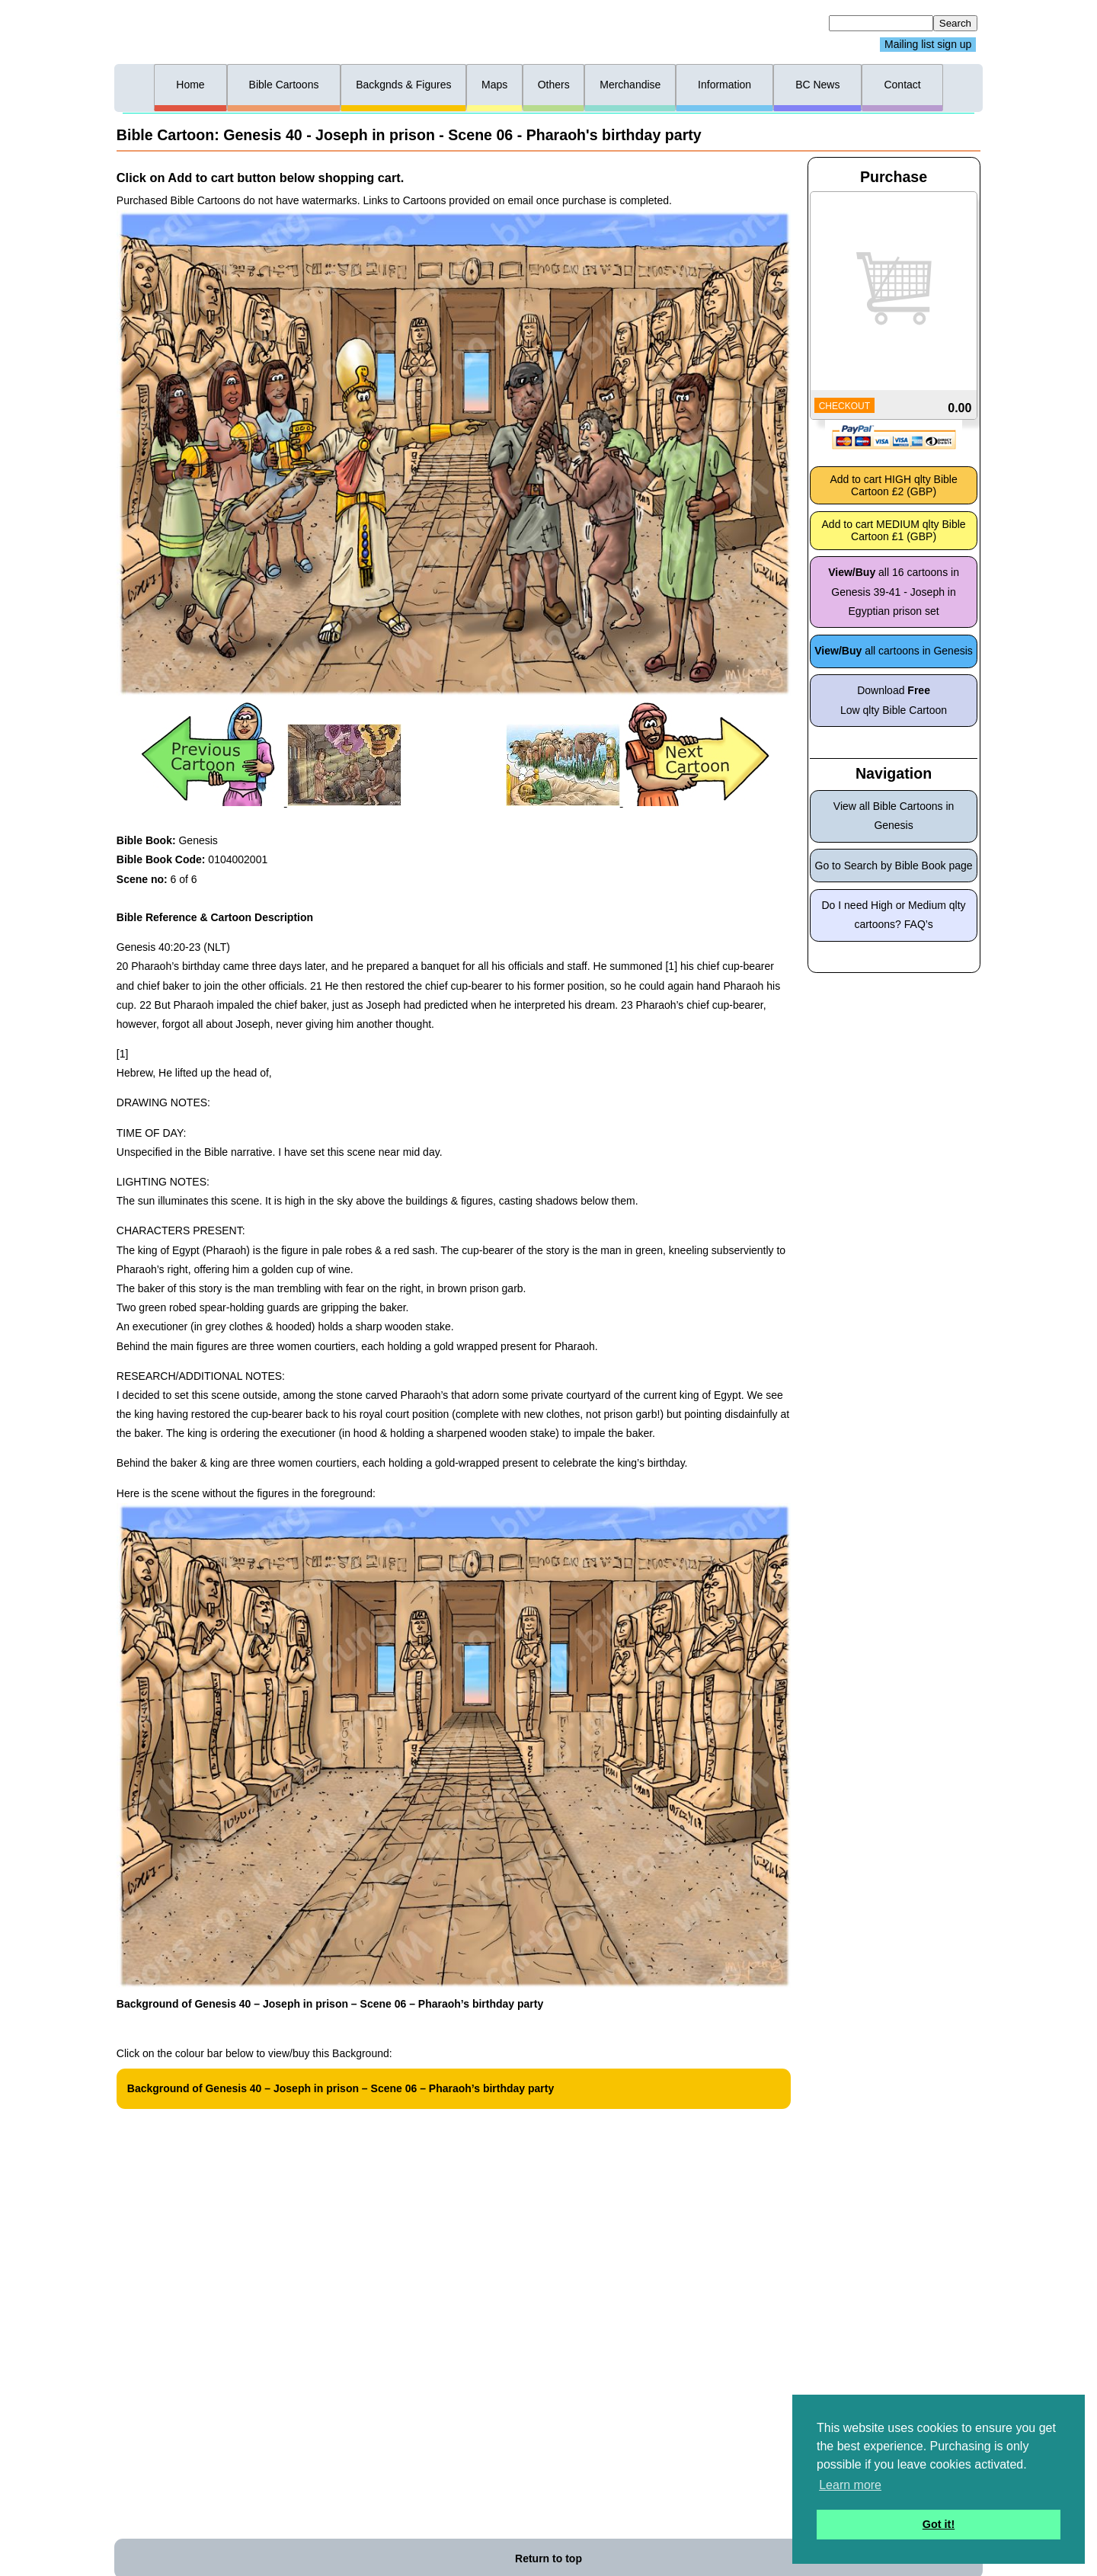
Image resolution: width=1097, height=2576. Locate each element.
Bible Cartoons (284, 84)
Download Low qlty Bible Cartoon (893, 699)
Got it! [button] (939, 2524)
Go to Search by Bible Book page (894, 865)
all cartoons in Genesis (893, 651)
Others (554, 84)
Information (724, 84)
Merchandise (630, 84)
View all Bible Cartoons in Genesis (894, 815)
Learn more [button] (850, 2484)
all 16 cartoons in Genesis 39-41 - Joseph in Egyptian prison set (893, 591)
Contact (902, 84)
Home (190, 84)
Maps (494, 84)
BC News (817, 84)
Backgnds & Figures (403, 84)
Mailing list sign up (927, 45)
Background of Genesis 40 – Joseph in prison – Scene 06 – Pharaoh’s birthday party (340, 2088)
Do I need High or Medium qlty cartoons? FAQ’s (894, 914)
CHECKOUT (844, 406)
